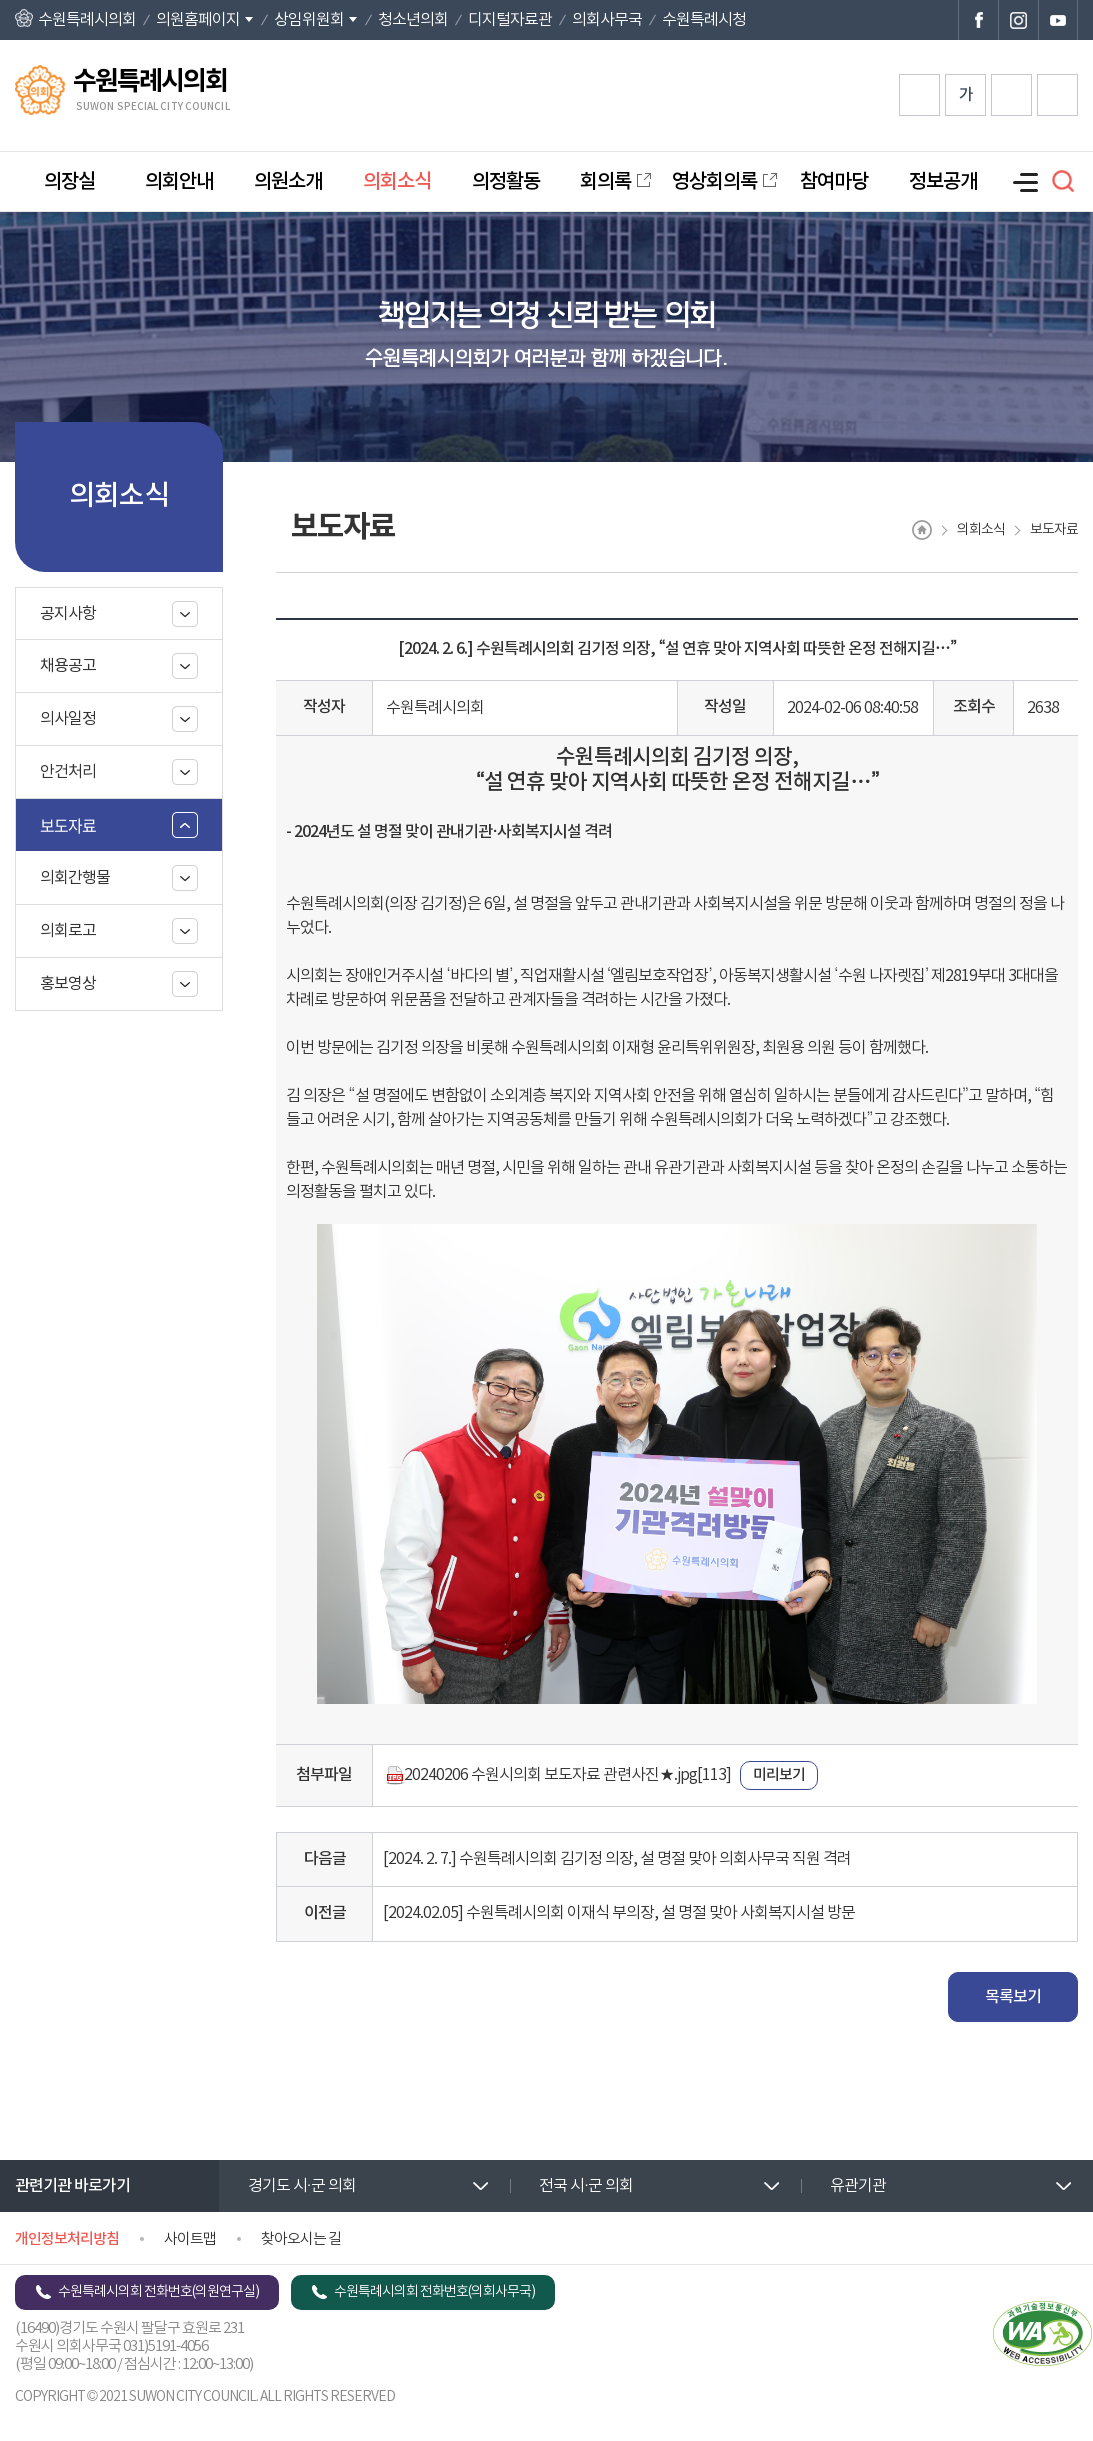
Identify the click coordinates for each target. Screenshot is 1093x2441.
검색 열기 (1063, 181)
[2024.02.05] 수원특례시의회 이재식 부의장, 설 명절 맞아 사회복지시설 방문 (619, 1913)
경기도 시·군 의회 (302, 2186)
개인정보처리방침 (67, 2239)
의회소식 (397, 182)
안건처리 (68, 772)
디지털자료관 (510, 20)
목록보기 (1013, 1997)
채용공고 (68, 666)
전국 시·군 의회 (586, 2186)
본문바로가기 (0, 0)
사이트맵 (190, 2239)
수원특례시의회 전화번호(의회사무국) (434, 2292)
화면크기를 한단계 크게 (919, 95)
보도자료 (68, 825)
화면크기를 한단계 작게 (1011, 95)
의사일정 (68, 719)
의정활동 (506, 182)
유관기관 (858, 2186)
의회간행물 (75, 878)
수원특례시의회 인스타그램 (1018, 20)
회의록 (605, 182)
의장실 (69, 182)
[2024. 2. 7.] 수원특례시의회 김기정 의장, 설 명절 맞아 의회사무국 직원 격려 (617, 1859)
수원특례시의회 (87, 20)
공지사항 (68, 614)
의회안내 (179, 182)
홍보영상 (68, 984)
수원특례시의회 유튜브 (1058, 20)
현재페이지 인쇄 (1057, 95)
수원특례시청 (704, 20)
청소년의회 (413, 20)
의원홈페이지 (198, 20)
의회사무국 (607, 20)
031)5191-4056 (165, 2346)
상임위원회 (309, 20)
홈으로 (922, 530)
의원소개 (288, 182)
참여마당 (834, 182)
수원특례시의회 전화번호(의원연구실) (158, 2292)
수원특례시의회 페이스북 (978, 20)
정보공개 (943, 182)
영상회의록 (714, 182)
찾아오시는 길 (301, 2239)
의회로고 (68, 931)
